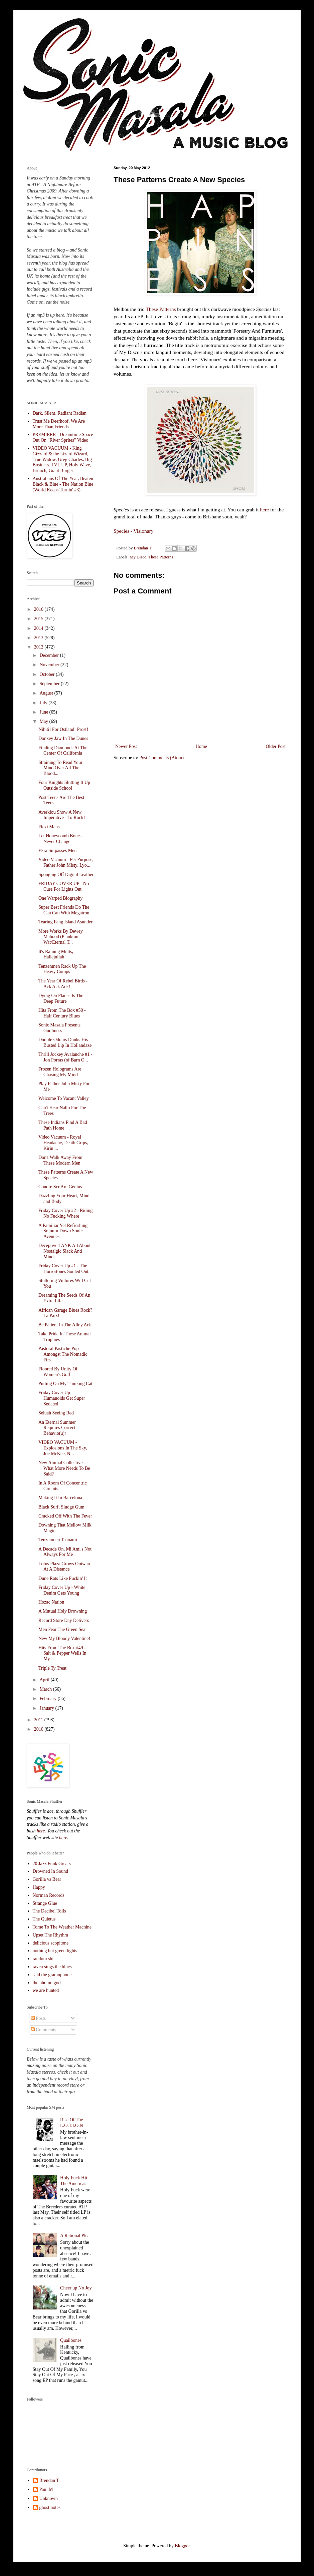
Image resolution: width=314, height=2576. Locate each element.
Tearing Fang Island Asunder (65, 921)
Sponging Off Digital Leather (66, 874)
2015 (39, 618)
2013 (39, 637)
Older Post (276, 746)
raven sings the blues (52, 1966)
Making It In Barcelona (60, 1497)
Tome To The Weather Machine (62, 1926)
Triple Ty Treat (52, 1668)
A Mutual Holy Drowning (62, 1611)
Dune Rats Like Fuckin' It (62, 1578)
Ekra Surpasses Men (57, 850)
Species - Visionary (133, 531)
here (264, 509)
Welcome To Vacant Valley (63, 1098)
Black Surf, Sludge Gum (61, 1507)
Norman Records (48, 1895)
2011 (39, 1719)
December (49, 655)
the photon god (47, 1982)
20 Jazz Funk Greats (52, 1863)
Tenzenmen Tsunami (57, 1539)
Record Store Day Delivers (63, 1620)
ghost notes (49, 2507)
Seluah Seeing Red (56, 1412)
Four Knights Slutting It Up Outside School (64, 785)
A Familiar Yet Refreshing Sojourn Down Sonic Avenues (63, 1231)
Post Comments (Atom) (161, 757)
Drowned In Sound (50, 1871)
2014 (39, 628)
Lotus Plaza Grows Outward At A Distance (65, 1566)
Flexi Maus (48, 826)
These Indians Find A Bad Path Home (62, 1125)
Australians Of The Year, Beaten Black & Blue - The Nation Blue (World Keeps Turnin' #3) (63, 484)
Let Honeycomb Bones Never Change (60, 838)
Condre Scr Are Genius (60, 1186)
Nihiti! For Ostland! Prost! (63, 729)
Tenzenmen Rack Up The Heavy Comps (62, 969)
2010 (39, 1729)
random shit (44, 1958)
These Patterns (161, 309)
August (46, 693)
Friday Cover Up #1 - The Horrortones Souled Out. (64, 1268)
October (47, 674)
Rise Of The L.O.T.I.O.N (71, 2122)
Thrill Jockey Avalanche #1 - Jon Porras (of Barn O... (65, 1057)
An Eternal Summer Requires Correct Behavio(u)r (57, 1428)
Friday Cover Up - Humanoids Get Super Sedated (61, 1398)
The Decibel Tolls (49, 1910)
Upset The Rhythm (50, 1935)
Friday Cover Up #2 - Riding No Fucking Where (65, 1213)
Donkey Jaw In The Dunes (63, 738)
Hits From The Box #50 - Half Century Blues (62, 1013)
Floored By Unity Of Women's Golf (57, 1371)
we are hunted (46, 1990)
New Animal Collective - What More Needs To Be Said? (64, 1468)
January (47, 1708)
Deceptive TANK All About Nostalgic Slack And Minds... (64, 1251)
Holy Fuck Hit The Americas (73, 2180)
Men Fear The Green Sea (61, 1629)
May (44, 721)
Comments (43, 2029)
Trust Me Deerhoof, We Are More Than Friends (59, 424)
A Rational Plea (75, 2235)
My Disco (138, 557)
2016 (39, 609)
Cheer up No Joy (76, 2287)
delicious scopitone (51, 1943)
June (44, 712)
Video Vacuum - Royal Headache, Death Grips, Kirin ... (63, 1143)
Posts (38, 2018)
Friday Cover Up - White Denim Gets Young (62, 1590)
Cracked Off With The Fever (65, 1516)
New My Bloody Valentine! (64, 1638)
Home (201, 746)
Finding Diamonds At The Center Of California (62, 750)
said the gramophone (52, 1974)
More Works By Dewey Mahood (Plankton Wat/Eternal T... (60, 937)
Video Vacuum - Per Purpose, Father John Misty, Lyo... (66, 862)
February (48, 1698)
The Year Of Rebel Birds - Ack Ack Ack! (63, 983)
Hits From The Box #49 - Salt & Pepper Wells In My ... (62, 1653)
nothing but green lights (55, 1950)
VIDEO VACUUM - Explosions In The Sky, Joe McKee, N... (62, 1448)
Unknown (48, 2498)
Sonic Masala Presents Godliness (59, 1027)
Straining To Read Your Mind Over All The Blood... (60, 768)
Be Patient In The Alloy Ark (64, 1324)
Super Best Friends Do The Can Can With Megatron (63, 910)
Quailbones (71, 2340)
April (44, 1679)
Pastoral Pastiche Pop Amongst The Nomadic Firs (62, 1354)
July (43, 702)
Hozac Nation (51, 1602)
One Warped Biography (60, 898)
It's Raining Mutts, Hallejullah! (55, 954)
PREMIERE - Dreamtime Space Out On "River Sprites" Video (63, 437)
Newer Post (126, 746)
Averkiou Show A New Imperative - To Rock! (61, 815)
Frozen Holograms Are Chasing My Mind (59, 1071)
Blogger (182, 2545)
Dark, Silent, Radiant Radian (60, 413)
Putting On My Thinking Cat (65, 1383)
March (46, 1689)
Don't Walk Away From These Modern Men (60, 1160)
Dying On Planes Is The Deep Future (60, 998)
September (49, 683)
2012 (39, 647)
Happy (39, 1887)
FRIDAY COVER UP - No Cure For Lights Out (63, 886)
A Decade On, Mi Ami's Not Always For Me (65, 1552)
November (49, 664)
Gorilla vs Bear (47, 1879)
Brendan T (49, 2480)
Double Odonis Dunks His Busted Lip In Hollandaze (65, 1042)
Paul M (46, 2489)
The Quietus (44, 1918)
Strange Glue (45, 1903)
